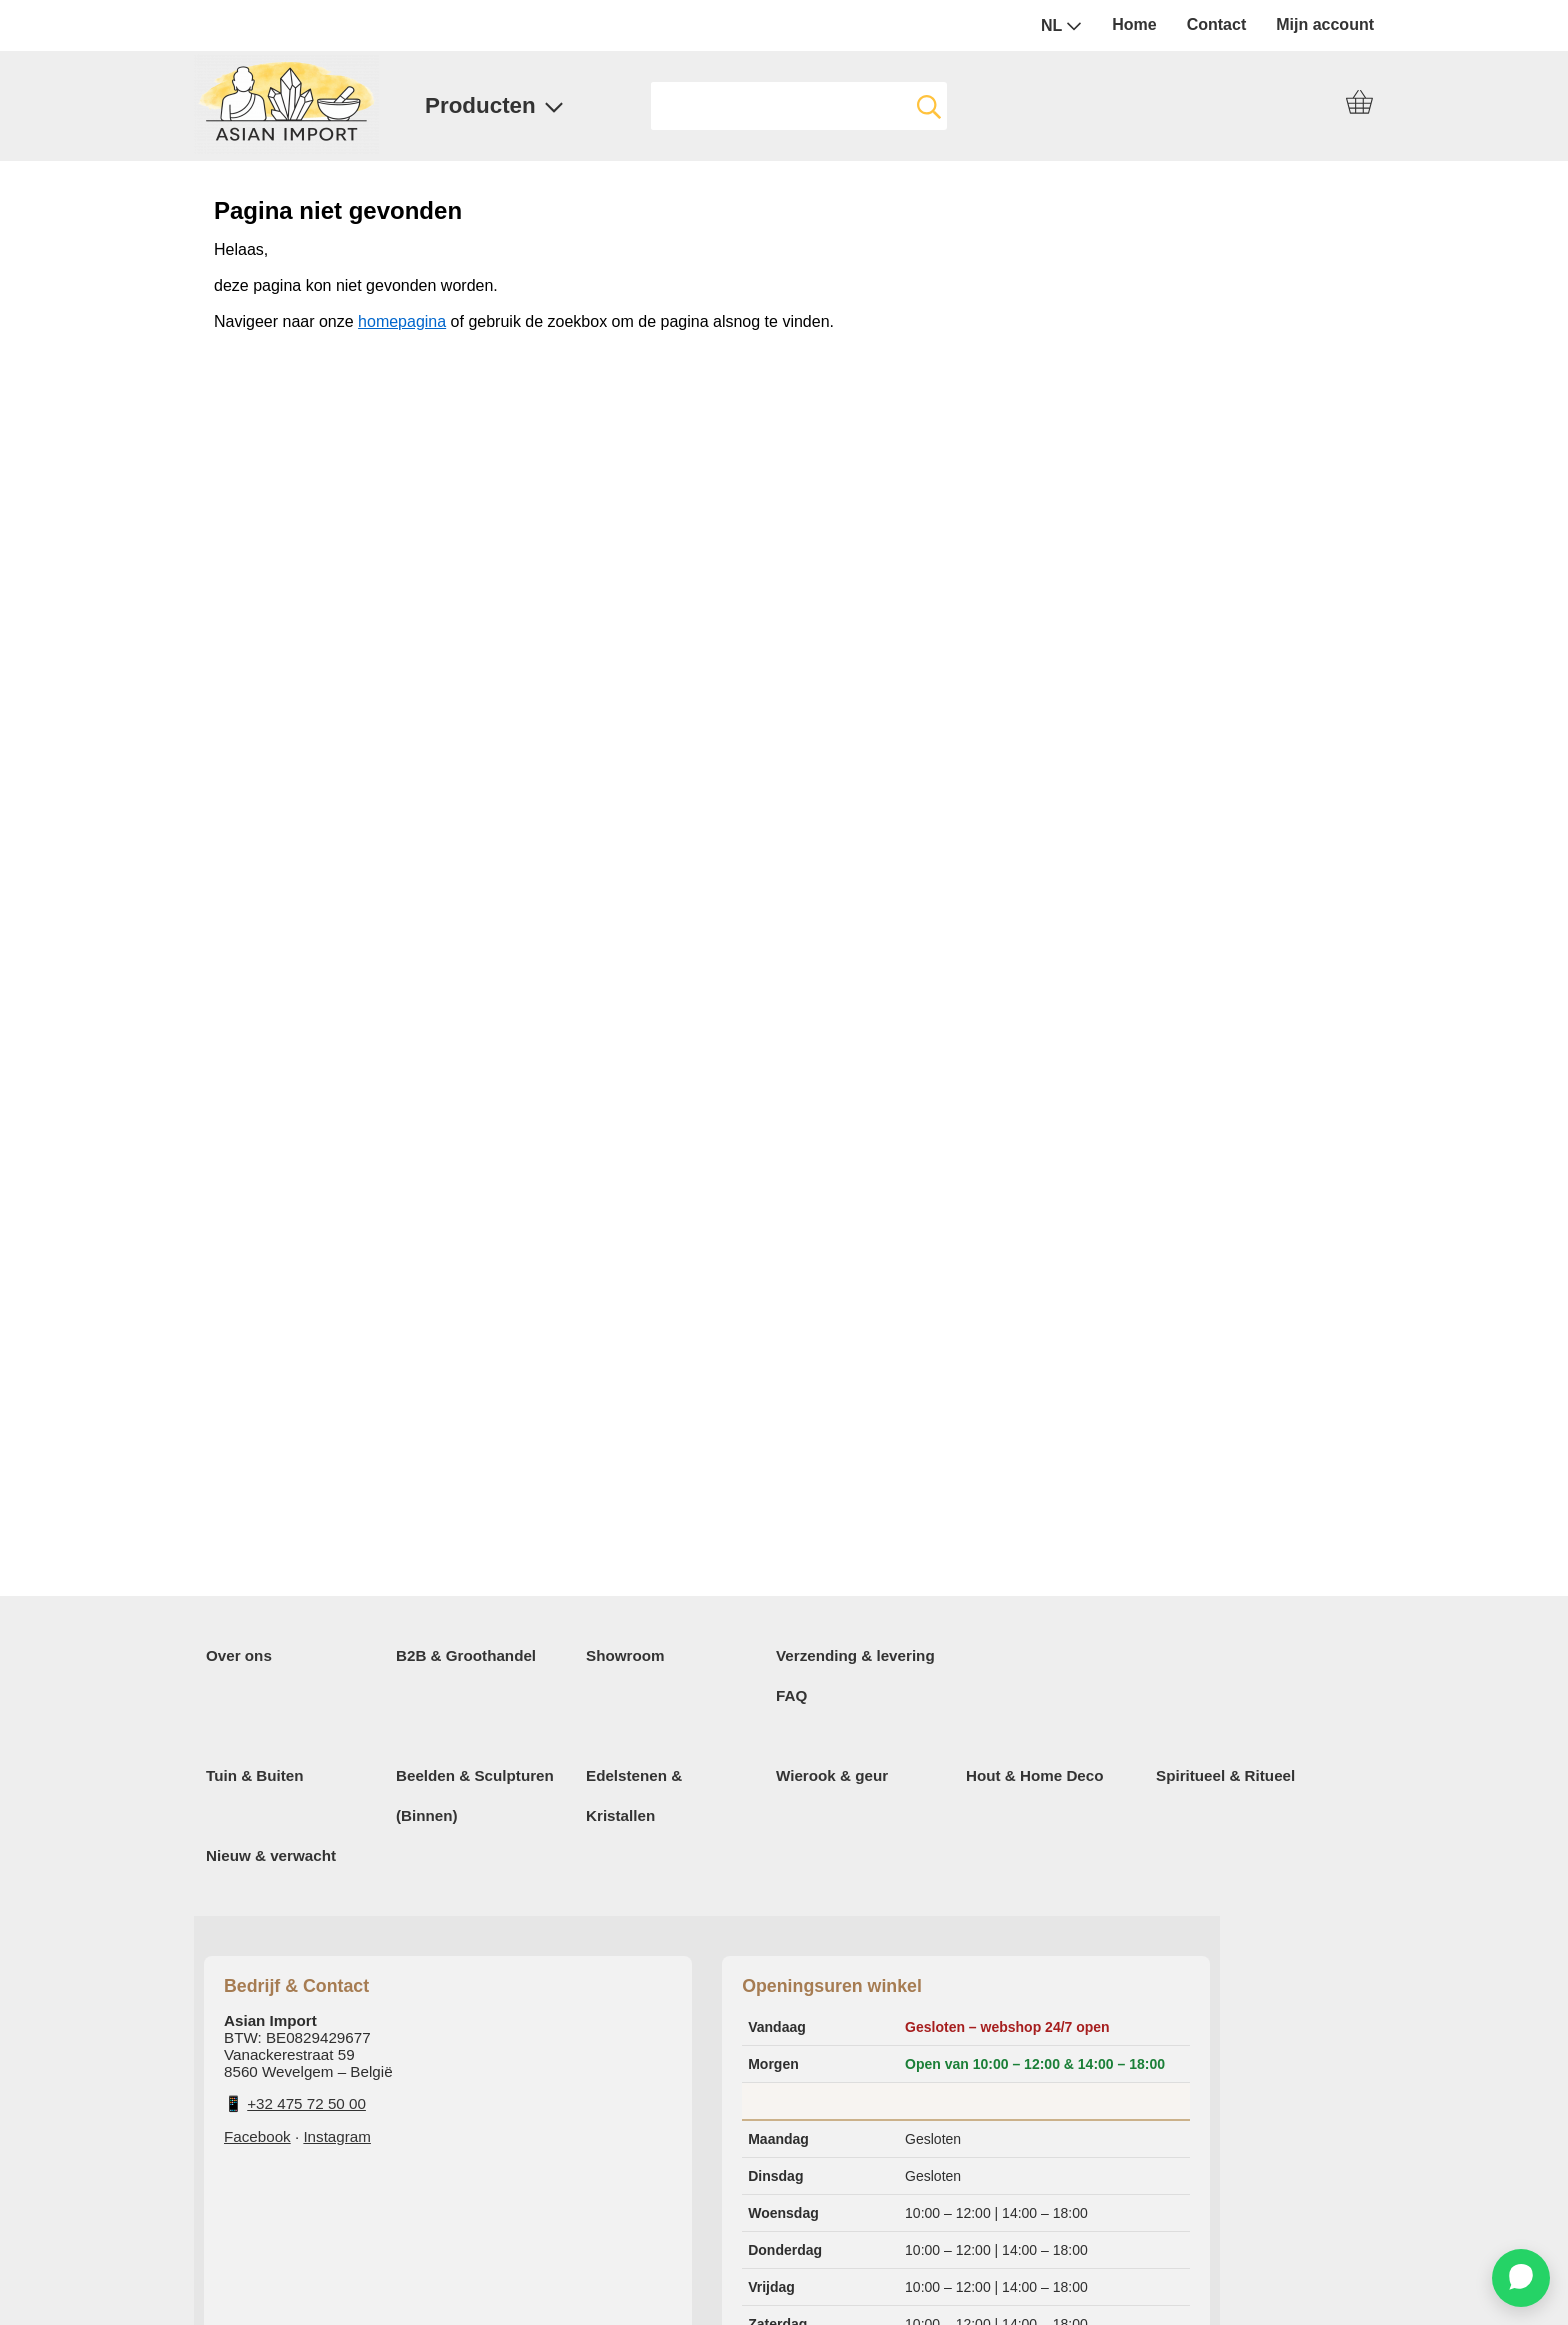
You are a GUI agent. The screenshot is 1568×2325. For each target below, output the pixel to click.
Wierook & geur (832, 1775)
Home (1134, 24)
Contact (1217, 24)
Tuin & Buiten (255, 1775)
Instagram (337, 2136)
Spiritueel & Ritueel (1225, 1775)
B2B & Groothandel (466, 1655)
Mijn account (1325, 24)
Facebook (257, 2136)
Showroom (625, 1655)
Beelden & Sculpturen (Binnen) (475, 1795)
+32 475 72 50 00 (306, 2103)
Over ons (239, 1655)
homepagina (402, 321)
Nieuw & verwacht (271, 1855)
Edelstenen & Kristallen (634, 1795)
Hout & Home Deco (1035, 1775)
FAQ (791, 1695)
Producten (494, 105)
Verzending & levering (855, 1655)
